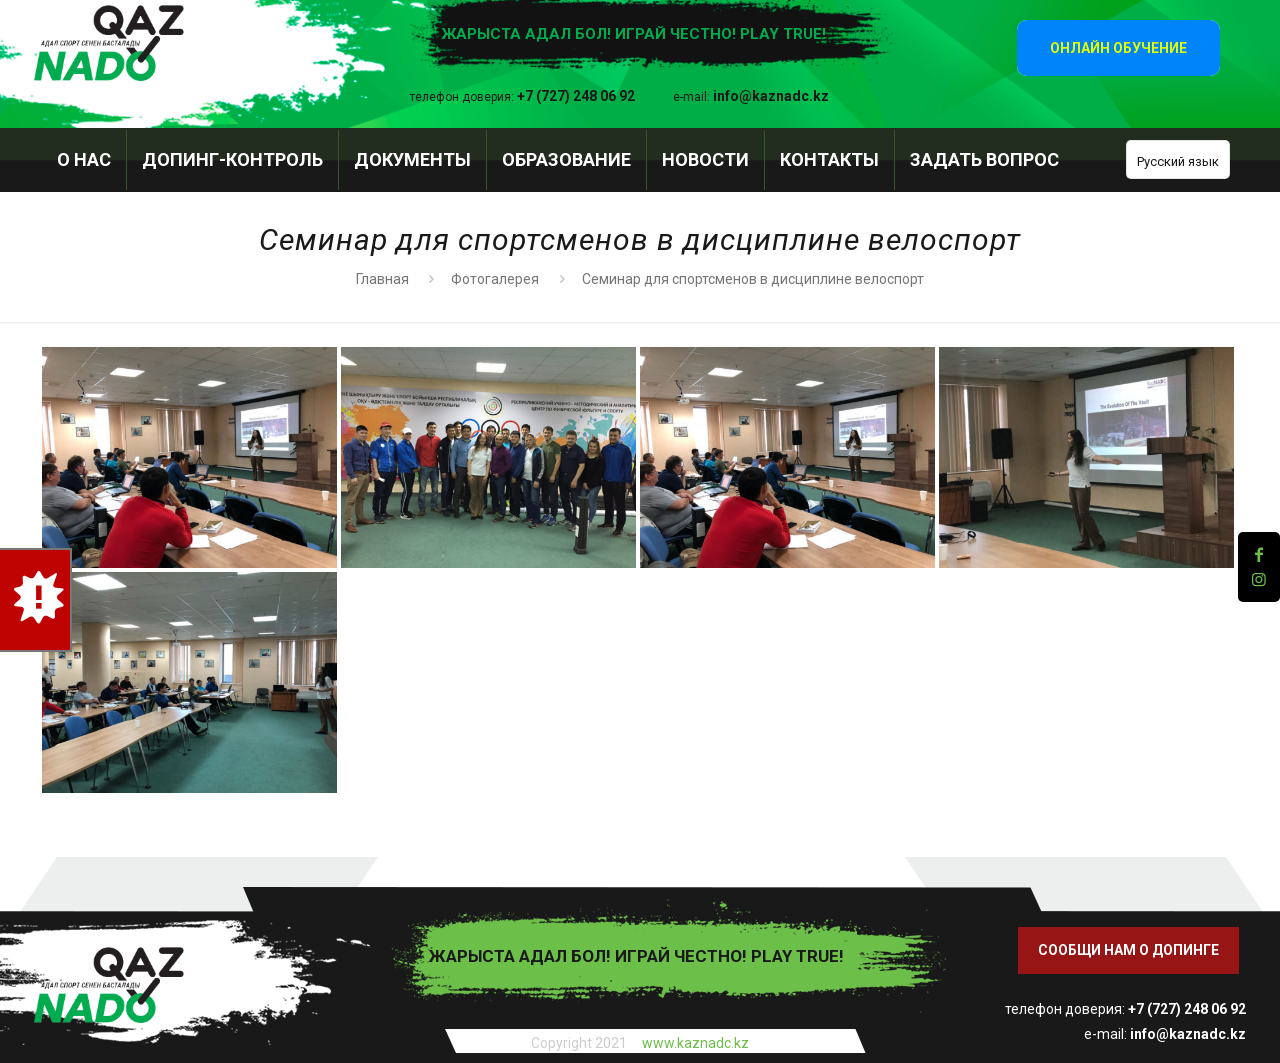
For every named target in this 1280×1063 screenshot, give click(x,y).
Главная (382, 279)
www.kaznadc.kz (695, 1043)
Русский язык (1178, 161)
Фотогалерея (495, 279)
